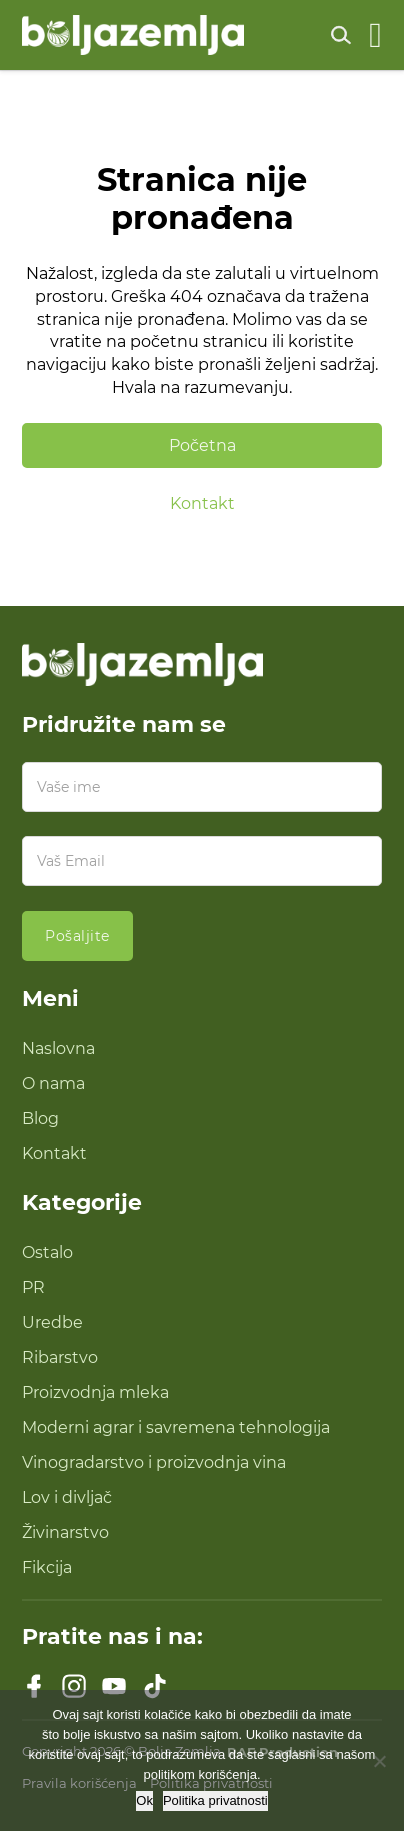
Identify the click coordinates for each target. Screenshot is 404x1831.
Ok (144, 1800)
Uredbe (52, 1322)
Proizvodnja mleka (95, 1392)
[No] (379, 1761)
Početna (202, 445)
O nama (53, 1083)
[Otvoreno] (375, 35)
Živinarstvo (65, 1532)
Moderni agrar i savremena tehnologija (176, 1427)
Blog (40, 1118)
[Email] (202, 861)
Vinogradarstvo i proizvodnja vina (154, 1462)
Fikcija (47, 1567)
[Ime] (202, 787)
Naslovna (58, 1048)
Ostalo (47, 1252)
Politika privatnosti (215, 1800)
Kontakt (202, 503)
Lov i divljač (67, 1497)
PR (33, 1287)
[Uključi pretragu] (341, 35)
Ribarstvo (60, 1357)
